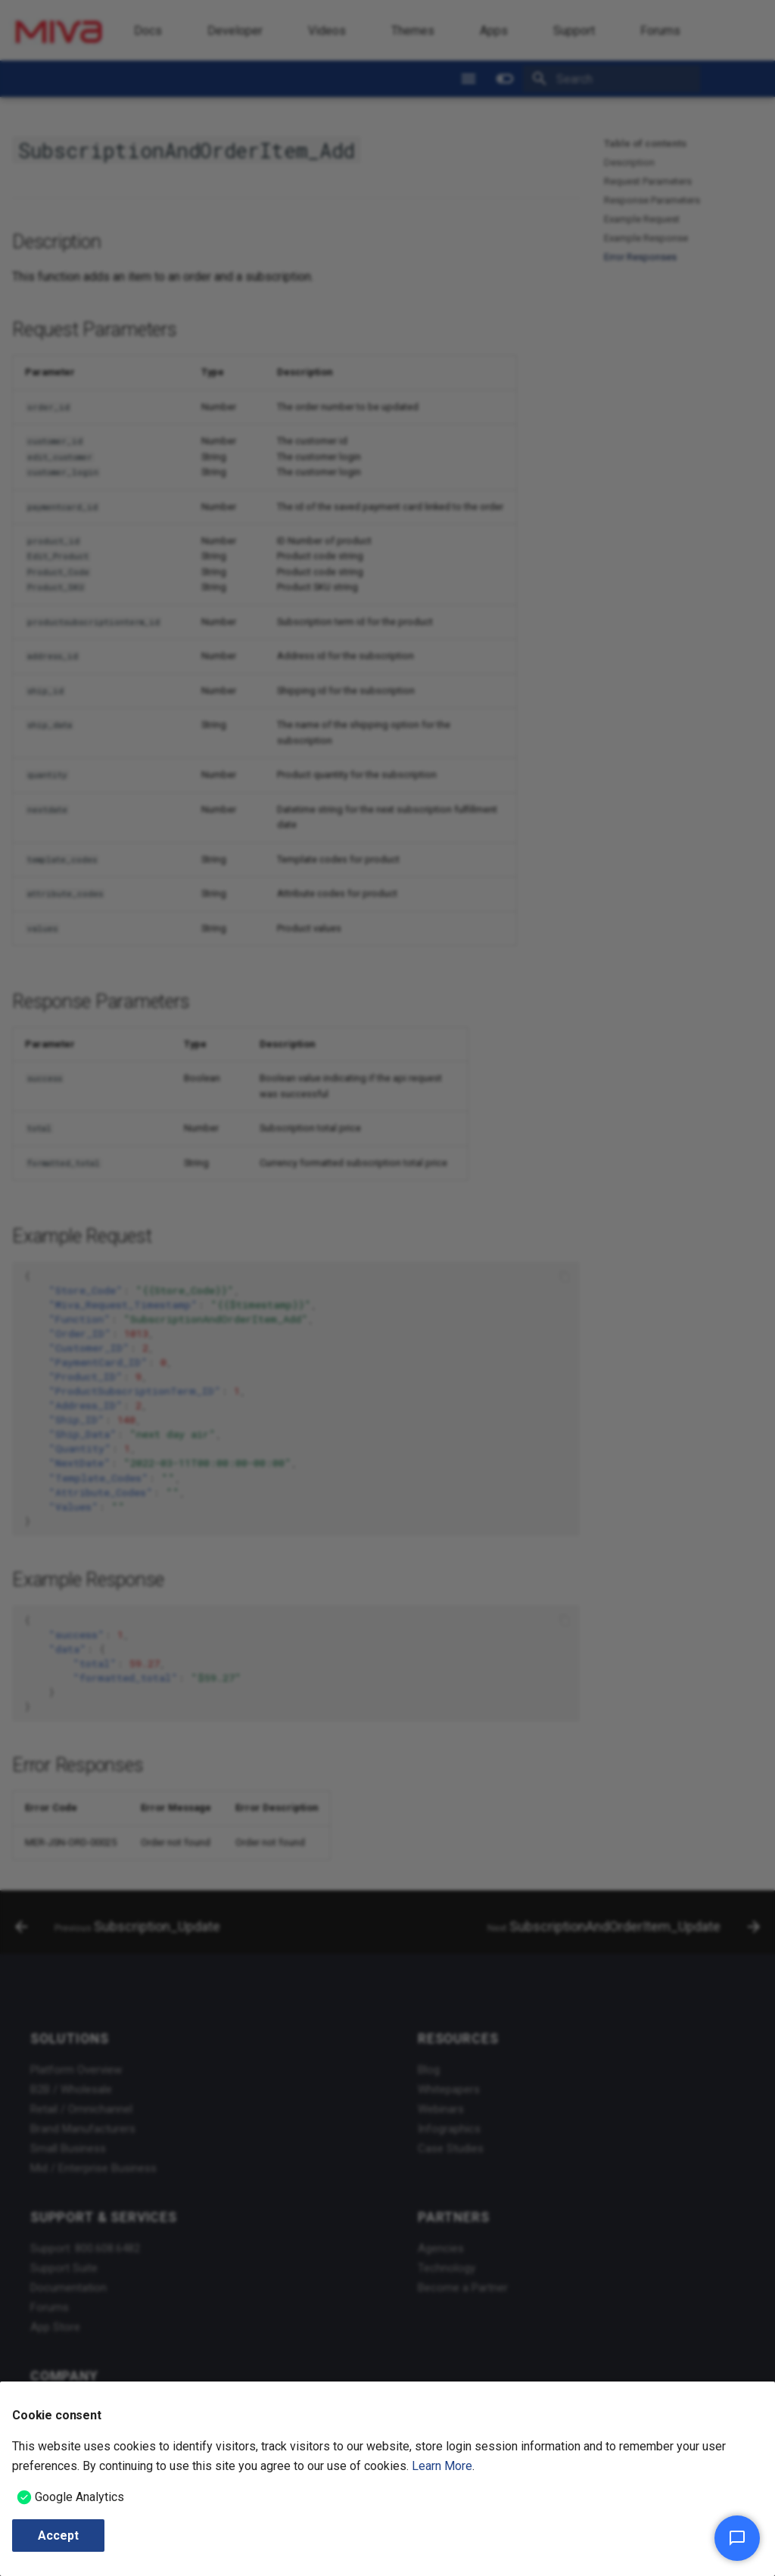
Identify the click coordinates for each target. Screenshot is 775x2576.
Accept (58, 2535)
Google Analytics (79, 2497)
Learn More (442, 2466)
